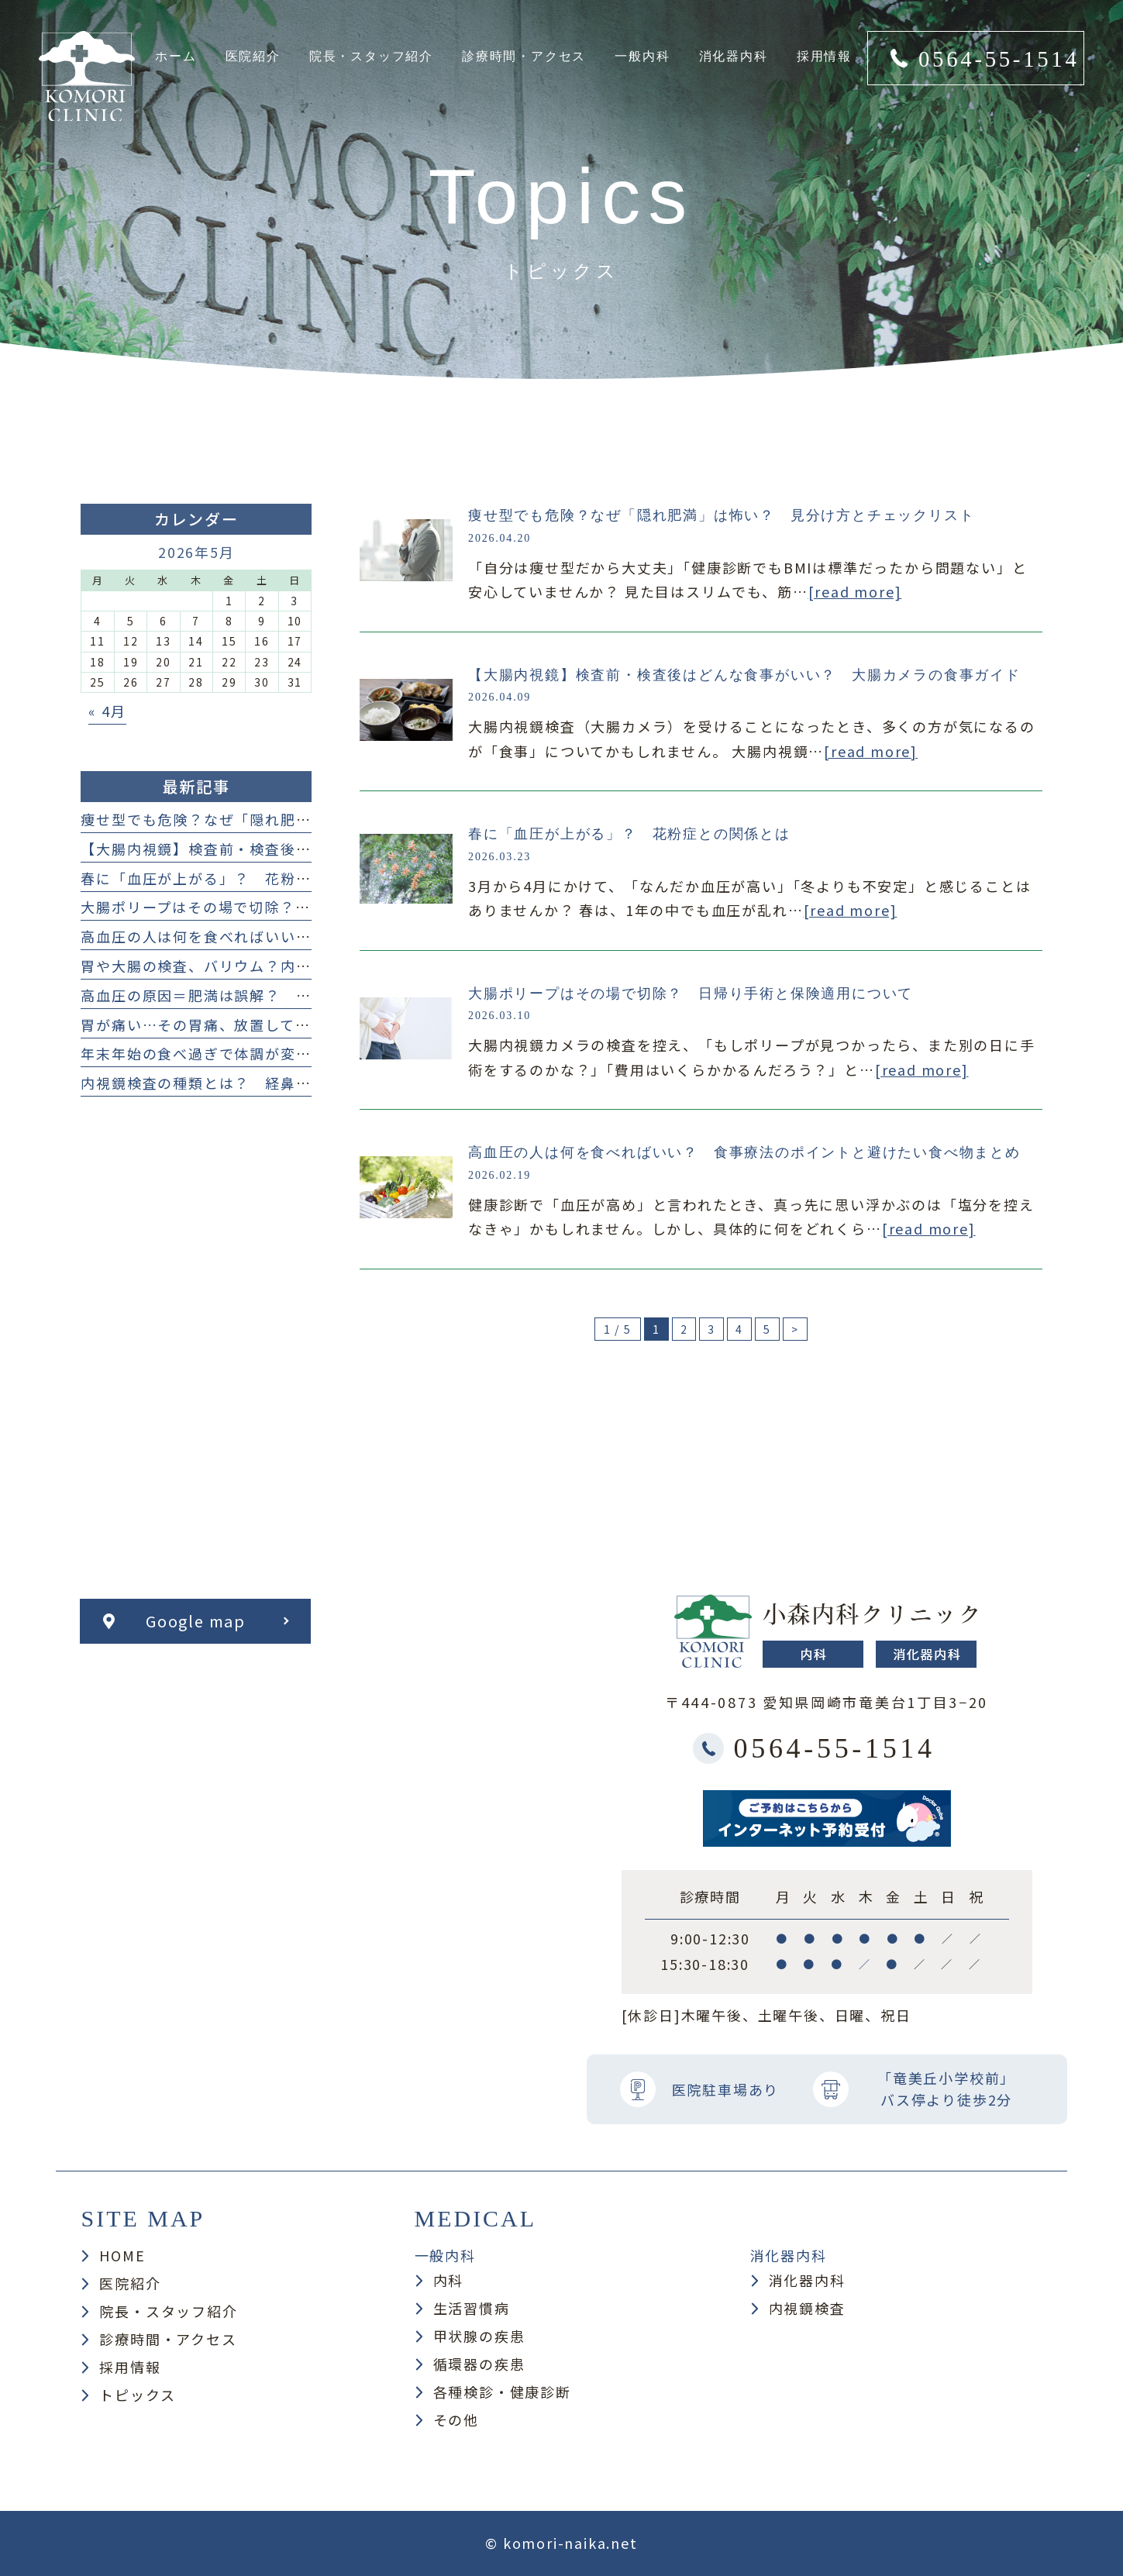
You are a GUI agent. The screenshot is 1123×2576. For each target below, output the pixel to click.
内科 (448, 2280)
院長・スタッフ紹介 (168, 2311)
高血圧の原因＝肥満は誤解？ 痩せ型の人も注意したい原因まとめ (311, 995)
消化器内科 (807, 2280)
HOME (122, 2255)
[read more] (855, 591)
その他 (456, 2419)
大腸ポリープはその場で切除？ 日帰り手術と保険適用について (690, 993)
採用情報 (129, 2367)
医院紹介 (129, 2283)
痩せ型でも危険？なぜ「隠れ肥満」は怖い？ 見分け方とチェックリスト (721, 515)
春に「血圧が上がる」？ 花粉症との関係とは (629, 834)
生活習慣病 (471, 2308)
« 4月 (107, 711)
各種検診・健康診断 (502, 2391)
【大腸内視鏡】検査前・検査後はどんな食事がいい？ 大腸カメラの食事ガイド (744, 675)
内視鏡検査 (807, 2308)
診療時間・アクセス (167, 2339)
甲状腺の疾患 (479, 2336)
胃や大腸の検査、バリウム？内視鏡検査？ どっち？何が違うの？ (311, 966)
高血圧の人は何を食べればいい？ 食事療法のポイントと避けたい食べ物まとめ (744, 1152)
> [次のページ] (795, 1329)
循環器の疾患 (479, 2364)
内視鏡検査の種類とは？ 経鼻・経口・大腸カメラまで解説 (288, 1083)
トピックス (137, 2395)
